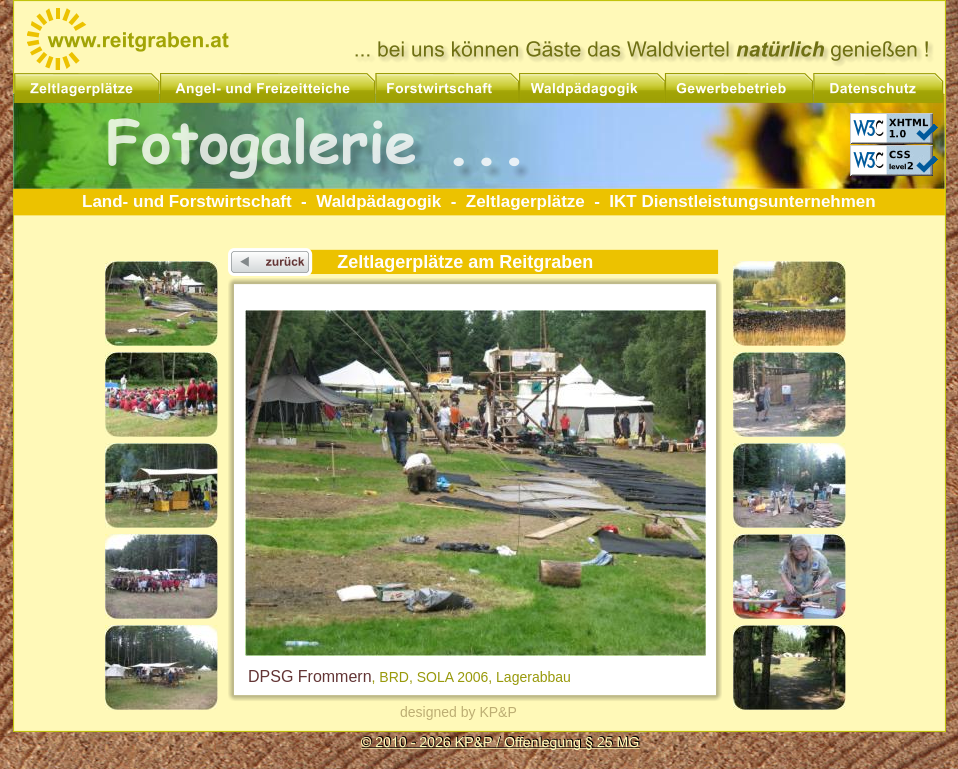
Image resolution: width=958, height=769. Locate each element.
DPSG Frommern (310, 676)
